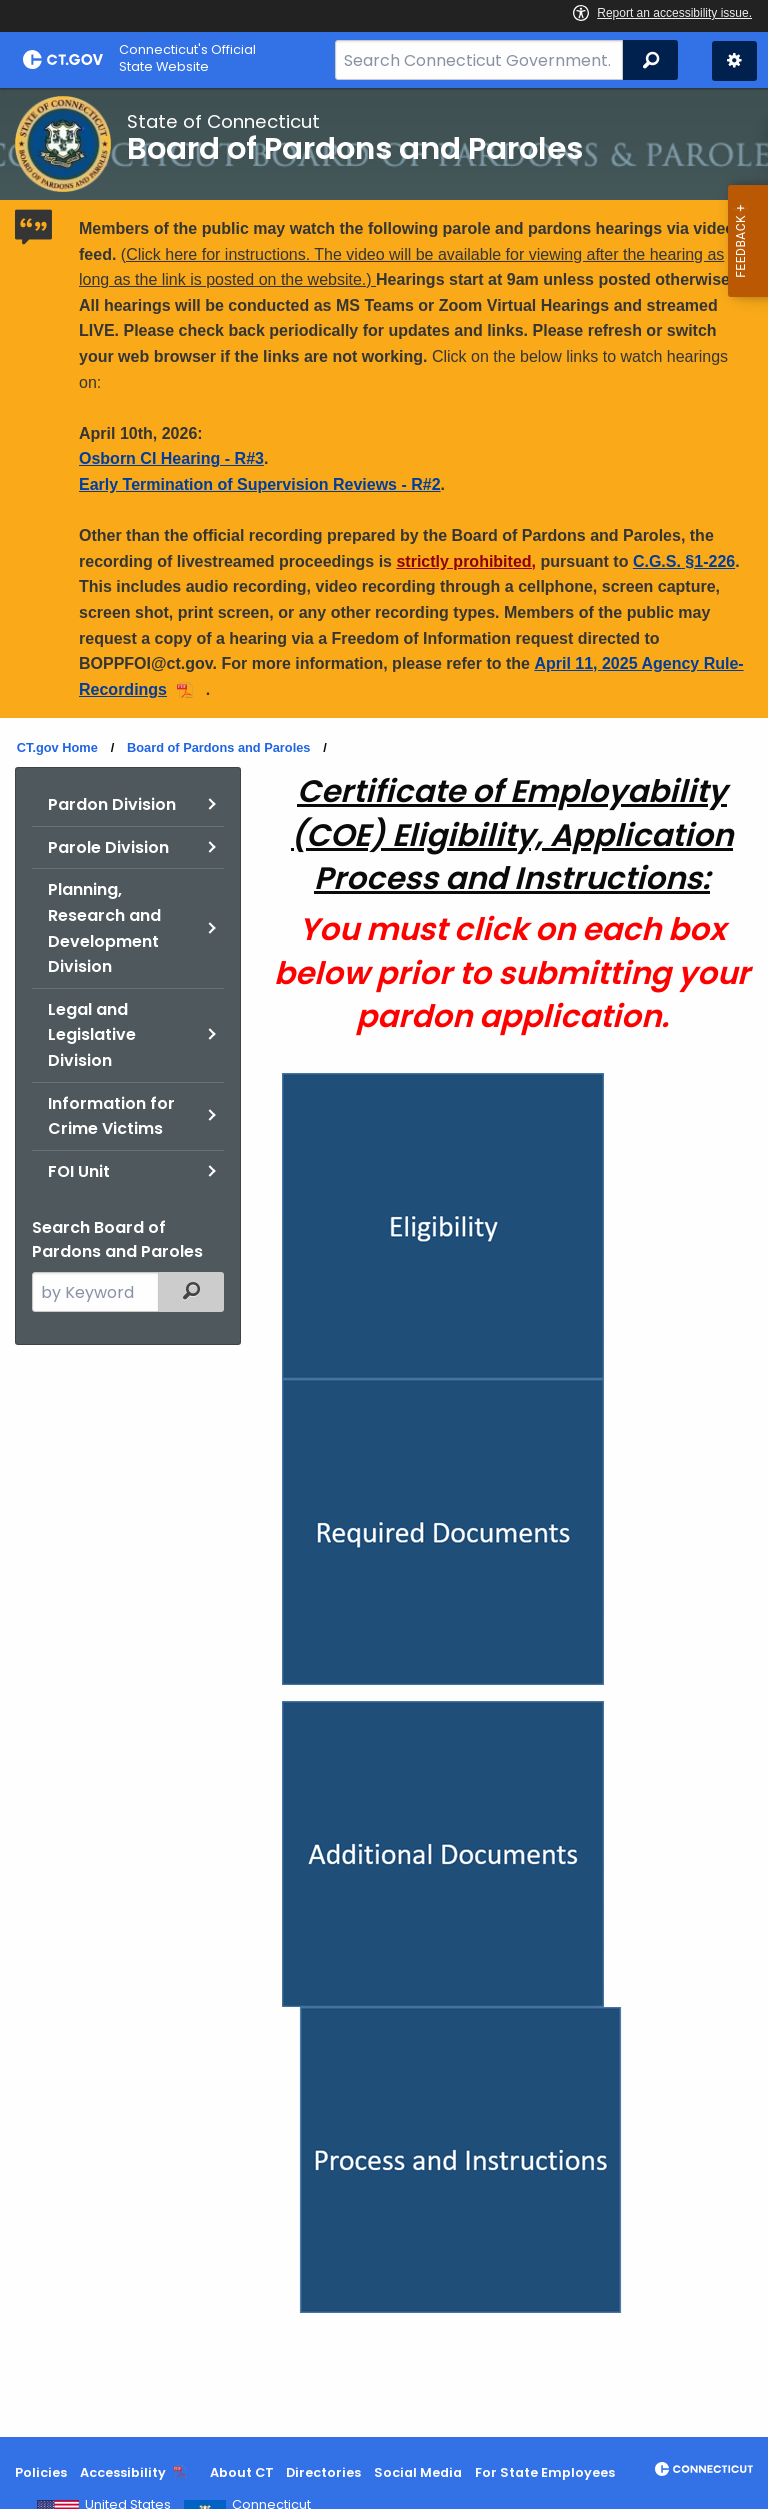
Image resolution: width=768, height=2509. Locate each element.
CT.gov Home (57, 747)
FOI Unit (79, 1171)
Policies (41, 2472)
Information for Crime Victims (111, 1116)
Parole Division (108, 847)
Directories (323, 2472)
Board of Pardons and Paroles (218, 747)
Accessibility (123, 2472)
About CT (242, 2472)
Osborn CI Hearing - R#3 (171, 458)
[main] (384, 1262)
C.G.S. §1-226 (684, 561)
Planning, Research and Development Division (104, 928)
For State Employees (545, 2472)
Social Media (418, 2472)
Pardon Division (112, 804)
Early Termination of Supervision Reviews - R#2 (260, 484)
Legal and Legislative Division (92, 1035)
